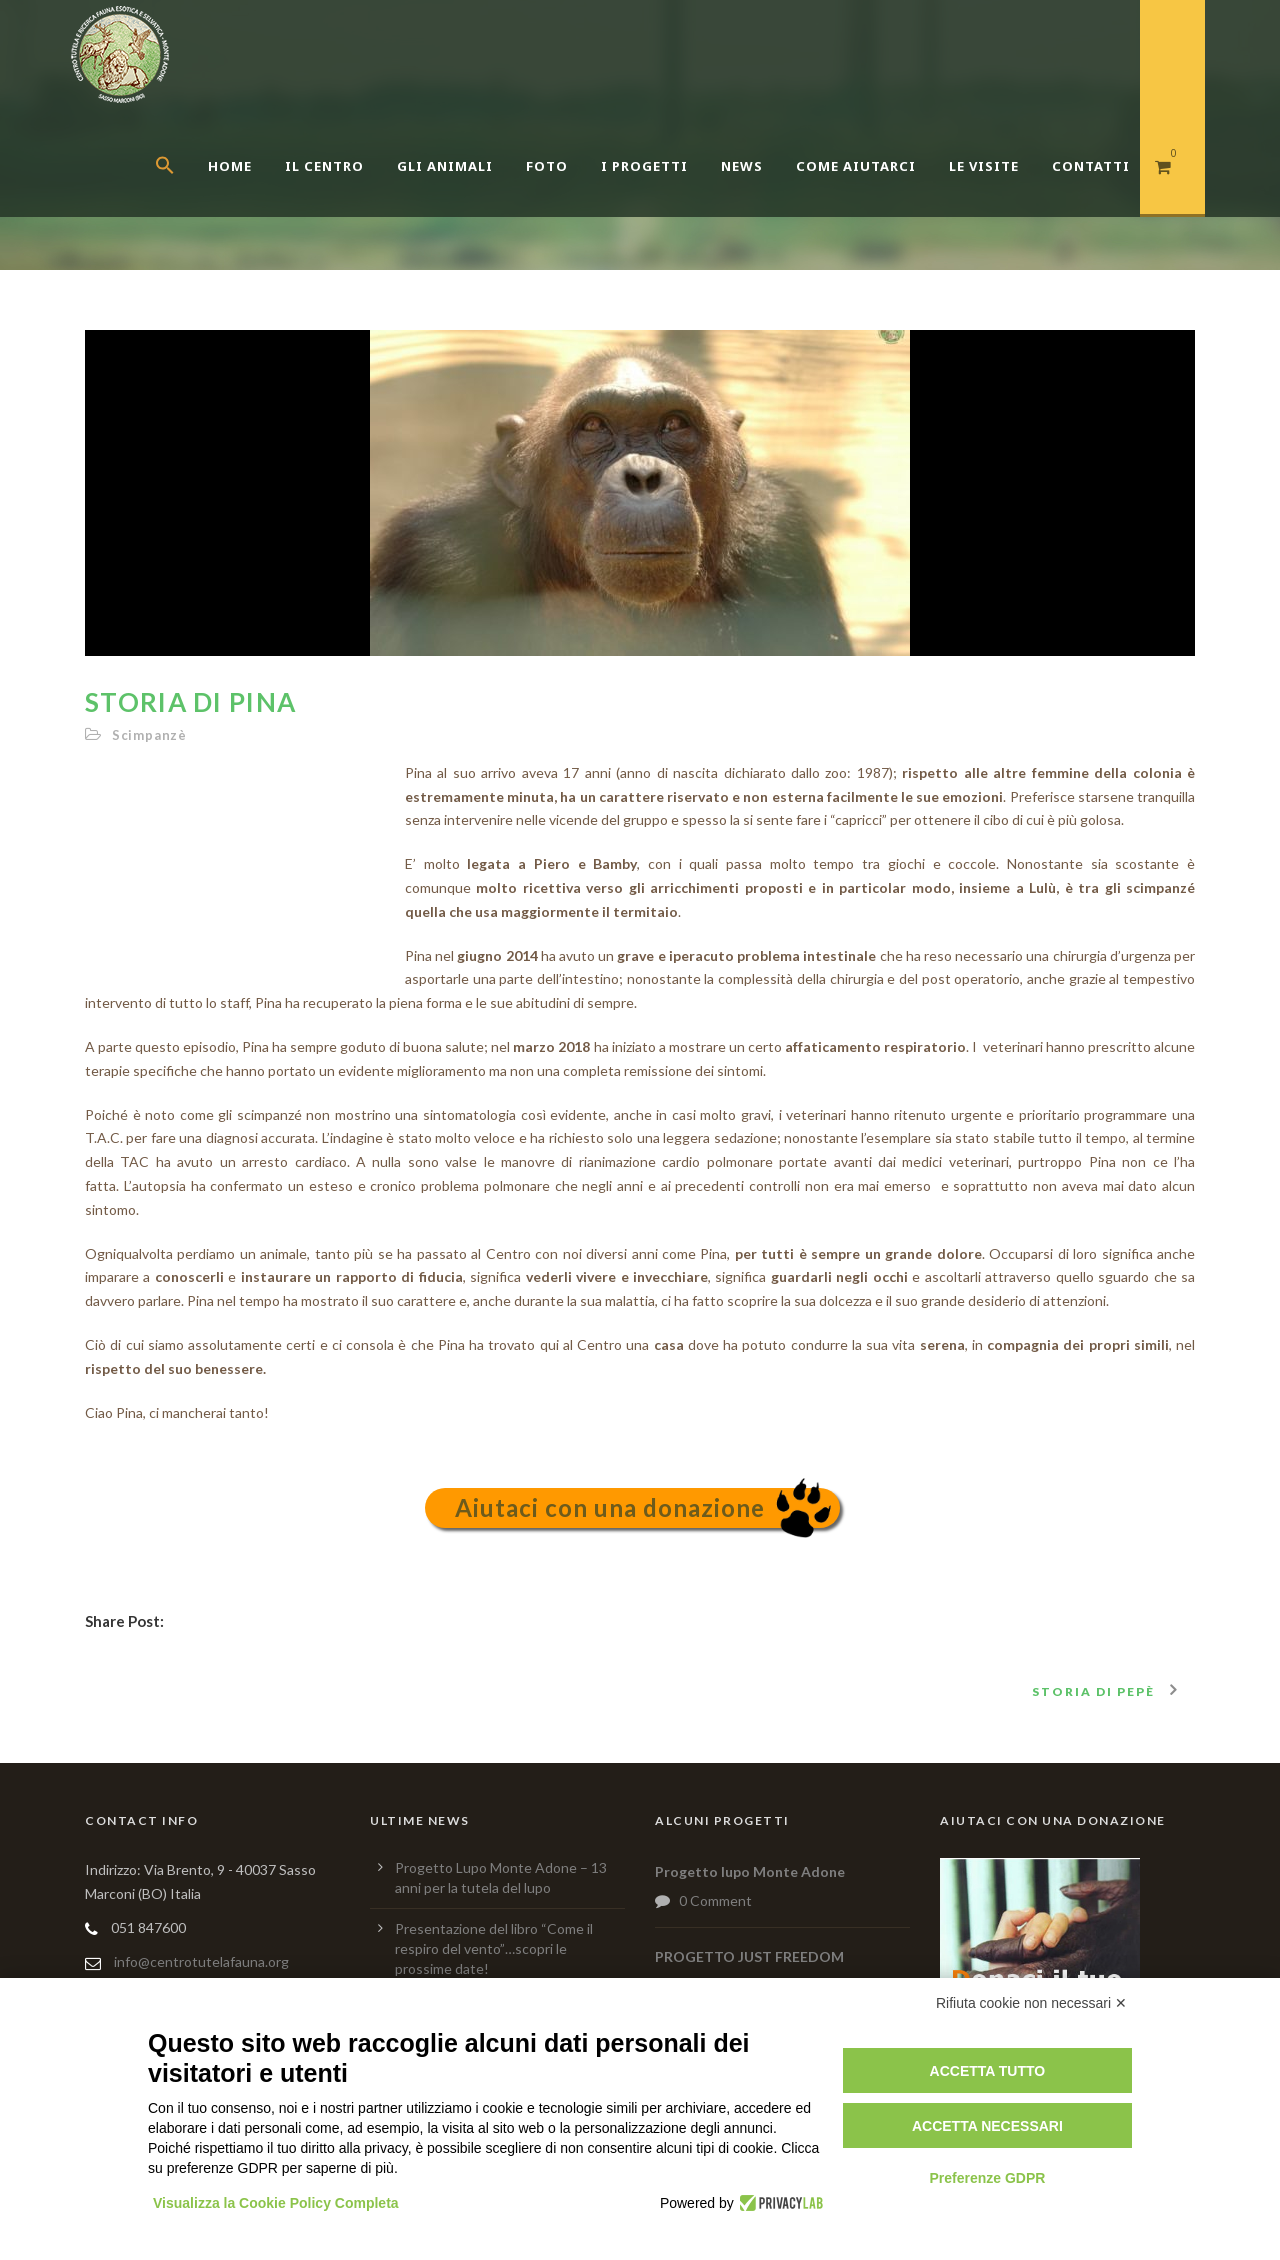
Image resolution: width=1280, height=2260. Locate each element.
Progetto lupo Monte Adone (750, 1871)
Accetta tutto (988, 2071)
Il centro (324, 166)
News (742, 166)
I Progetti (644, 166)
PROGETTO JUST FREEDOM (749, 1956)
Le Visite (984, 166)
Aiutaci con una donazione (610, 1507)
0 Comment (715, 1900)
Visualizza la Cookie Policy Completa (276, 2203)
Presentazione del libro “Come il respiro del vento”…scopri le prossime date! (494, 1948)
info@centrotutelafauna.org (201, 1961)
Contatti (1091, 166)
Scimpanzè (149, 735)
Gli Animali (445, 166)
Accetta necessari (987, 2126)
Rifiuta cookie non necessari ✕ (1031, 2003)
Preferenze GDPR (987, 2178)
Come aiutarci (856, 166)
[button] (181, 190)
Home (230, 166)
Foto (547, 166)
